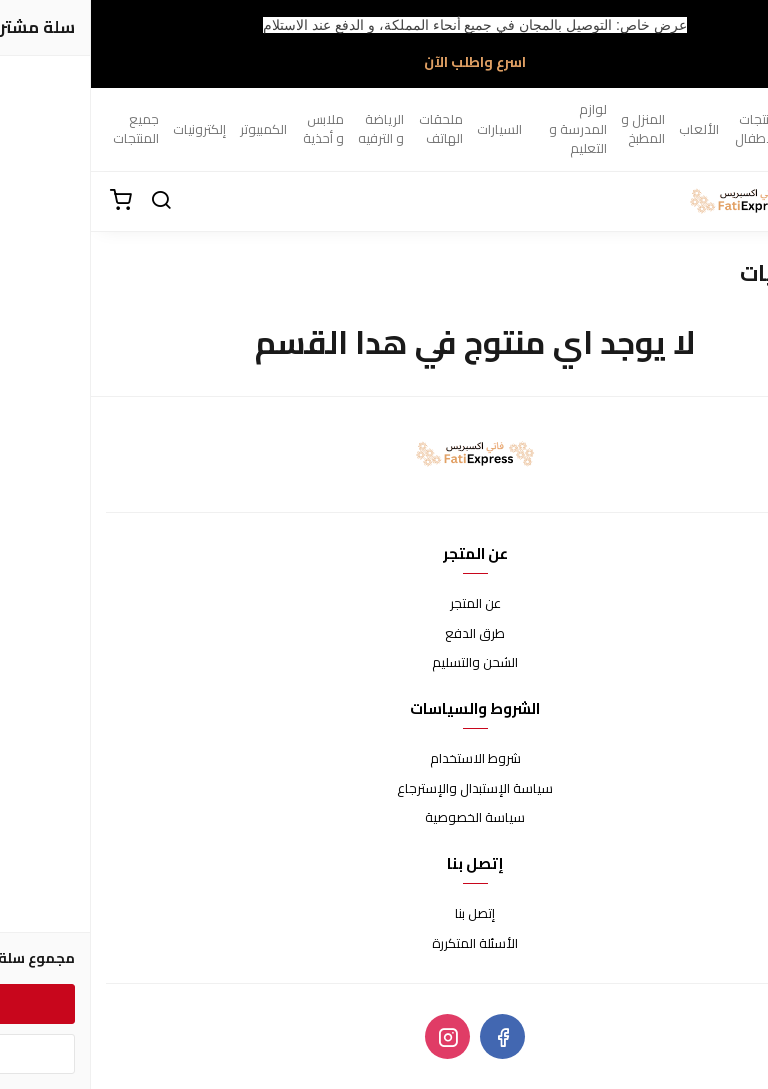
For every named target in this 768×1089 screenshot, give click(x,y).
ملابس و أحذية (232, 129)
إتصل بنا (384, 914)
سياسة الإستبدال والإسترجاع (384, 789)
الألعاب (608, 129)
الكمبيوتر (172, 129)
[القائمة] (738, 201)
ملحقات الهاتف (350, 129)
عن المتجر (384, 604)
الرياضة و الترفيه (290, 129)
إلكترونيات (108, 129)
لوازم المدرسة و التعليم (487, 128)
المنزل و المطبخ (552, 129)
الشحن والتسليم (384, 663)
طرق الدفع (384, 634)
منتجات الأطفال (665, 129)
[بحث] (70, 201)
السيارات (408, 129)
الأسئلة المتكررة (384, 944)
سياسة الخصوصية (384, 818)
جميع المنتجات (45, 129)
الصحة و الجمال (727, 128)
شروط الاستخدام (384, 759)
